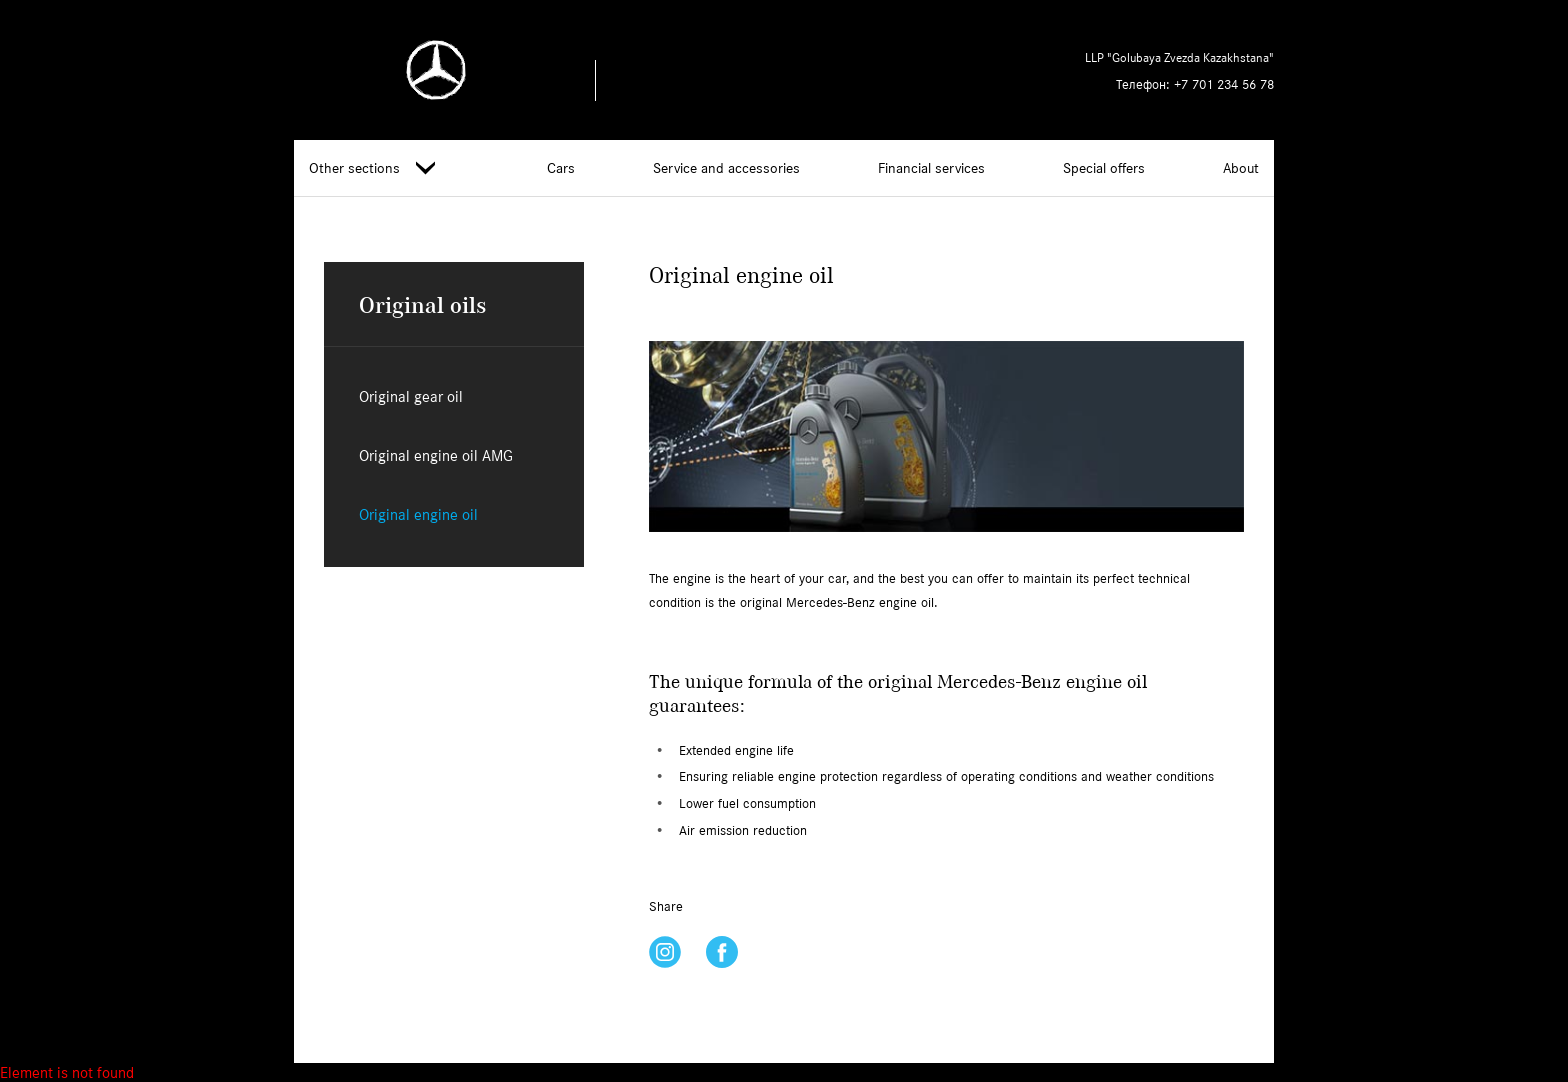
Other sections (372, 168)
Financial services (931, 168)
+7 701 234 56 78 (1224, 84)
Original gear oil (411, 396)
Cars (561, 168)
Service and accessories (726, 168)
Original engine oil (418, 514)
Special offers (1104, 168)
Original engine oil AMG (436, 455)
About (1241, 168)
